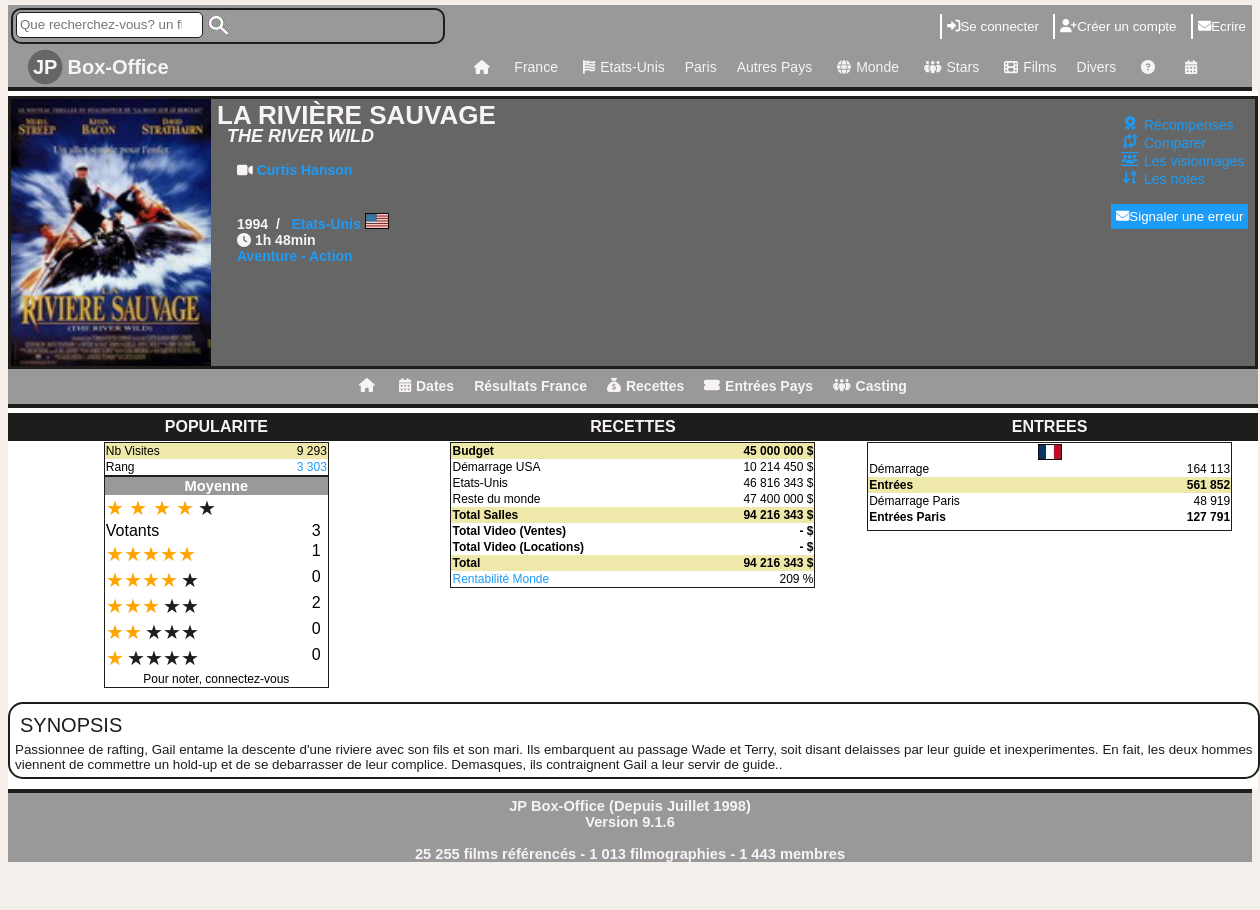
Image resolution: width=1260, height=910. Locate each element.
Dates (426, 386)
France (536, 67)
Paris (701, 67)
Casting (870, 386)
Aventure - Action (295, 256)
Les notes (1174, 179)
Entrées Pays (758, 386)
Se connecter (993, 26)
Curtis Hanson (305, 170)
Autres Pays (774, 67)
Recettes (645, 386)
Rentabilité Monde (500, 579)
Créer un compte (1118, 26)
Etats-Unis (621, 67)
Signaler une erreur (1179, 216)
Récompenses (1189, 125)
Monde (865, 67)
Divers (1097, 67)
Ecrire (1222, 26)
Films (1027, 67)
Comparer (1175, 143)
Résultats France (530, 386)
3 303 (312, 467)
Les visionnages (1194, 161)
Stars (949, 67)
